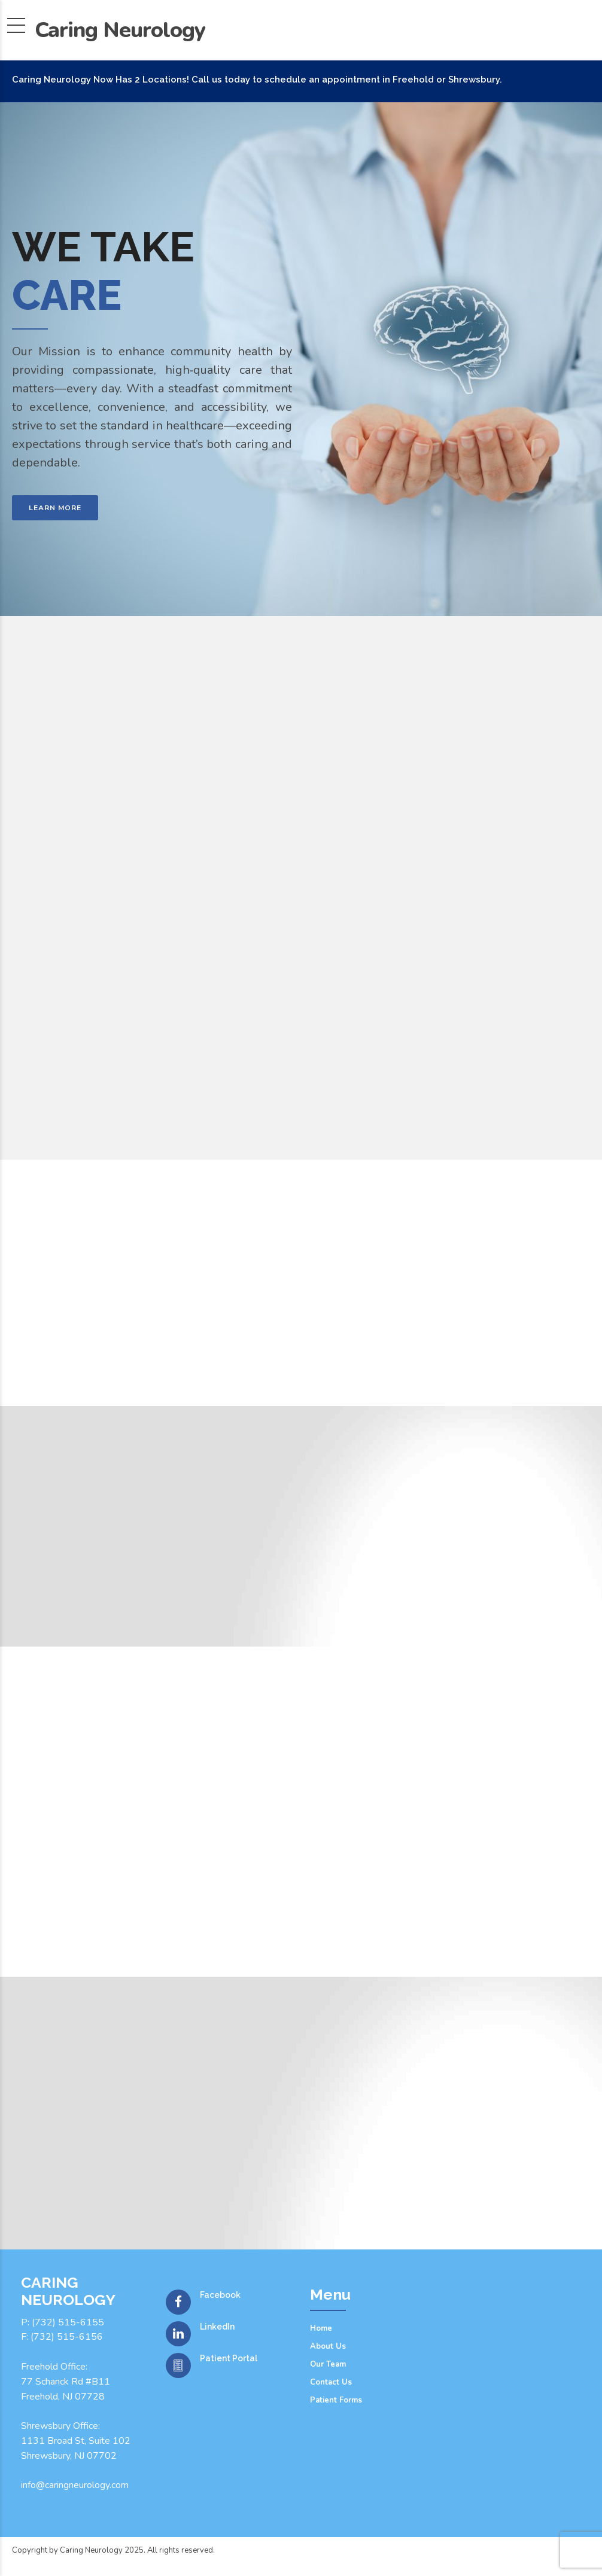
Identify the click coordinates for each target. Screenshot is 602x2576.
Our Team (328, 2364)
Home (321, 2328)
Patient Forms (336, 2400)
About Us (328, 2346)
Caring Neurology (120, 30)
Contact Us (331, 2382)
